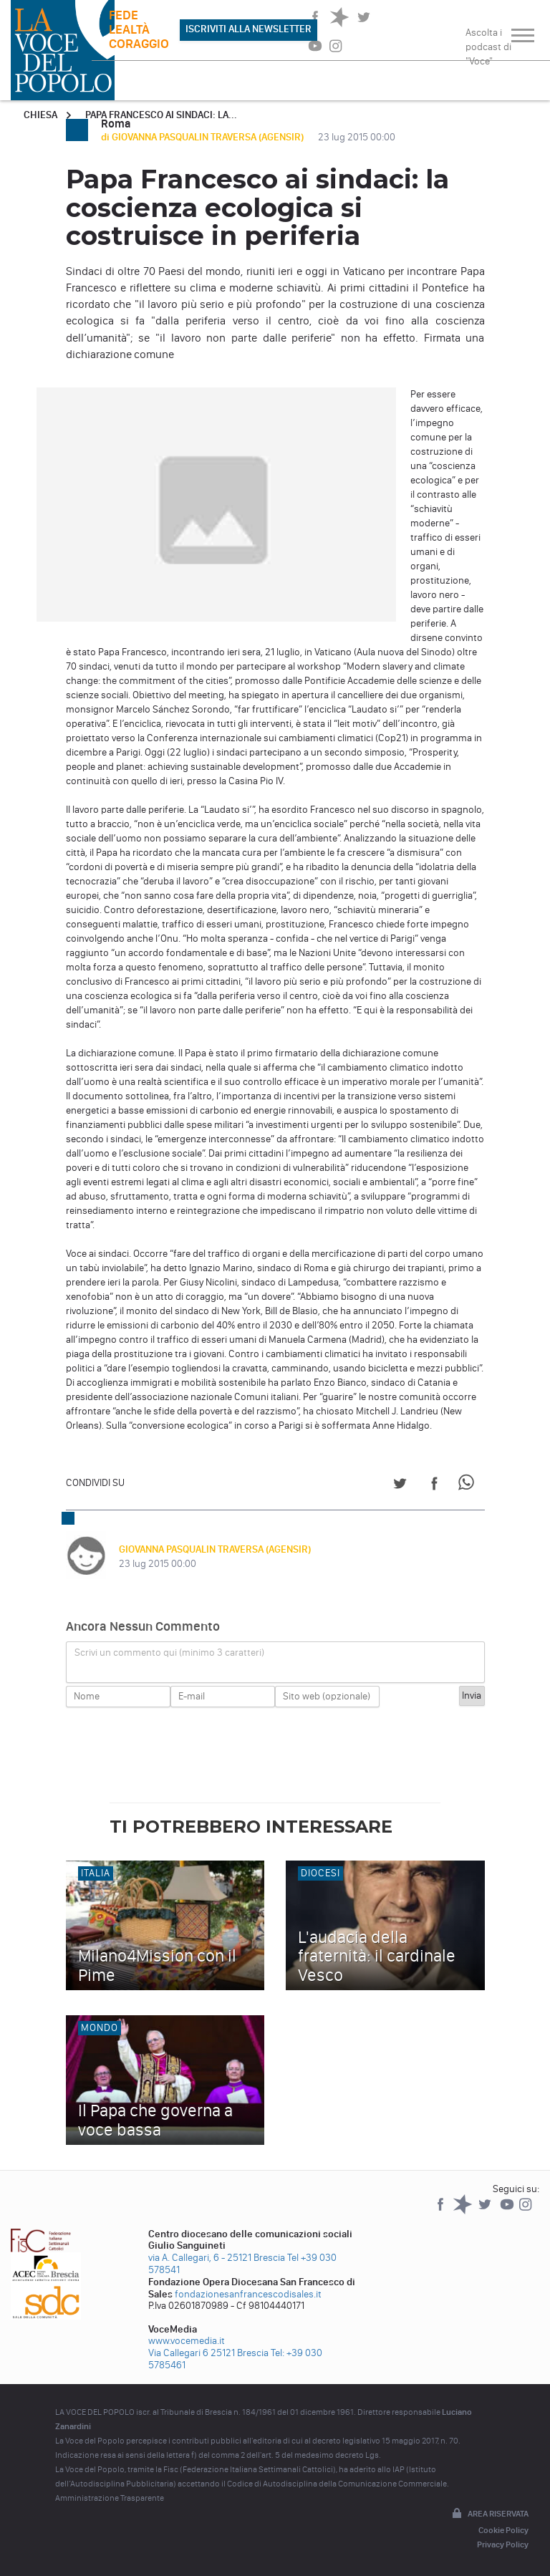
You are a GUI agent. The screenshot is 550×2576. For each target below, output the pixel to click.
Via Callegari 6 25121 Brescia (208, 2353)
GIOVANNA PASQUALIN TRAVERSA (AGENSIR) (215, 1549)
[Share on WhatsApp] (469, 1485)
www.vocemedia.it (186, 2341)
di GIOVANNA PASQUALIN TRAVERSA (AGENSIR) (203, 137)
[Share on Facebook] (434, 1485)
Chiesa (40, 115)
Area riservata (489, 2514)
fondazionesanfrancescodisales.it (248, 2294)
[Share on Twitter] (400, 1485)
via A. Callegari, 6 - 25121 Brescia (216, 2258)
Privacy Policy (503, 2544)
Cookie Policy (503, 2530)
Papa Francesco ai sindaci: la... (161, 115)
